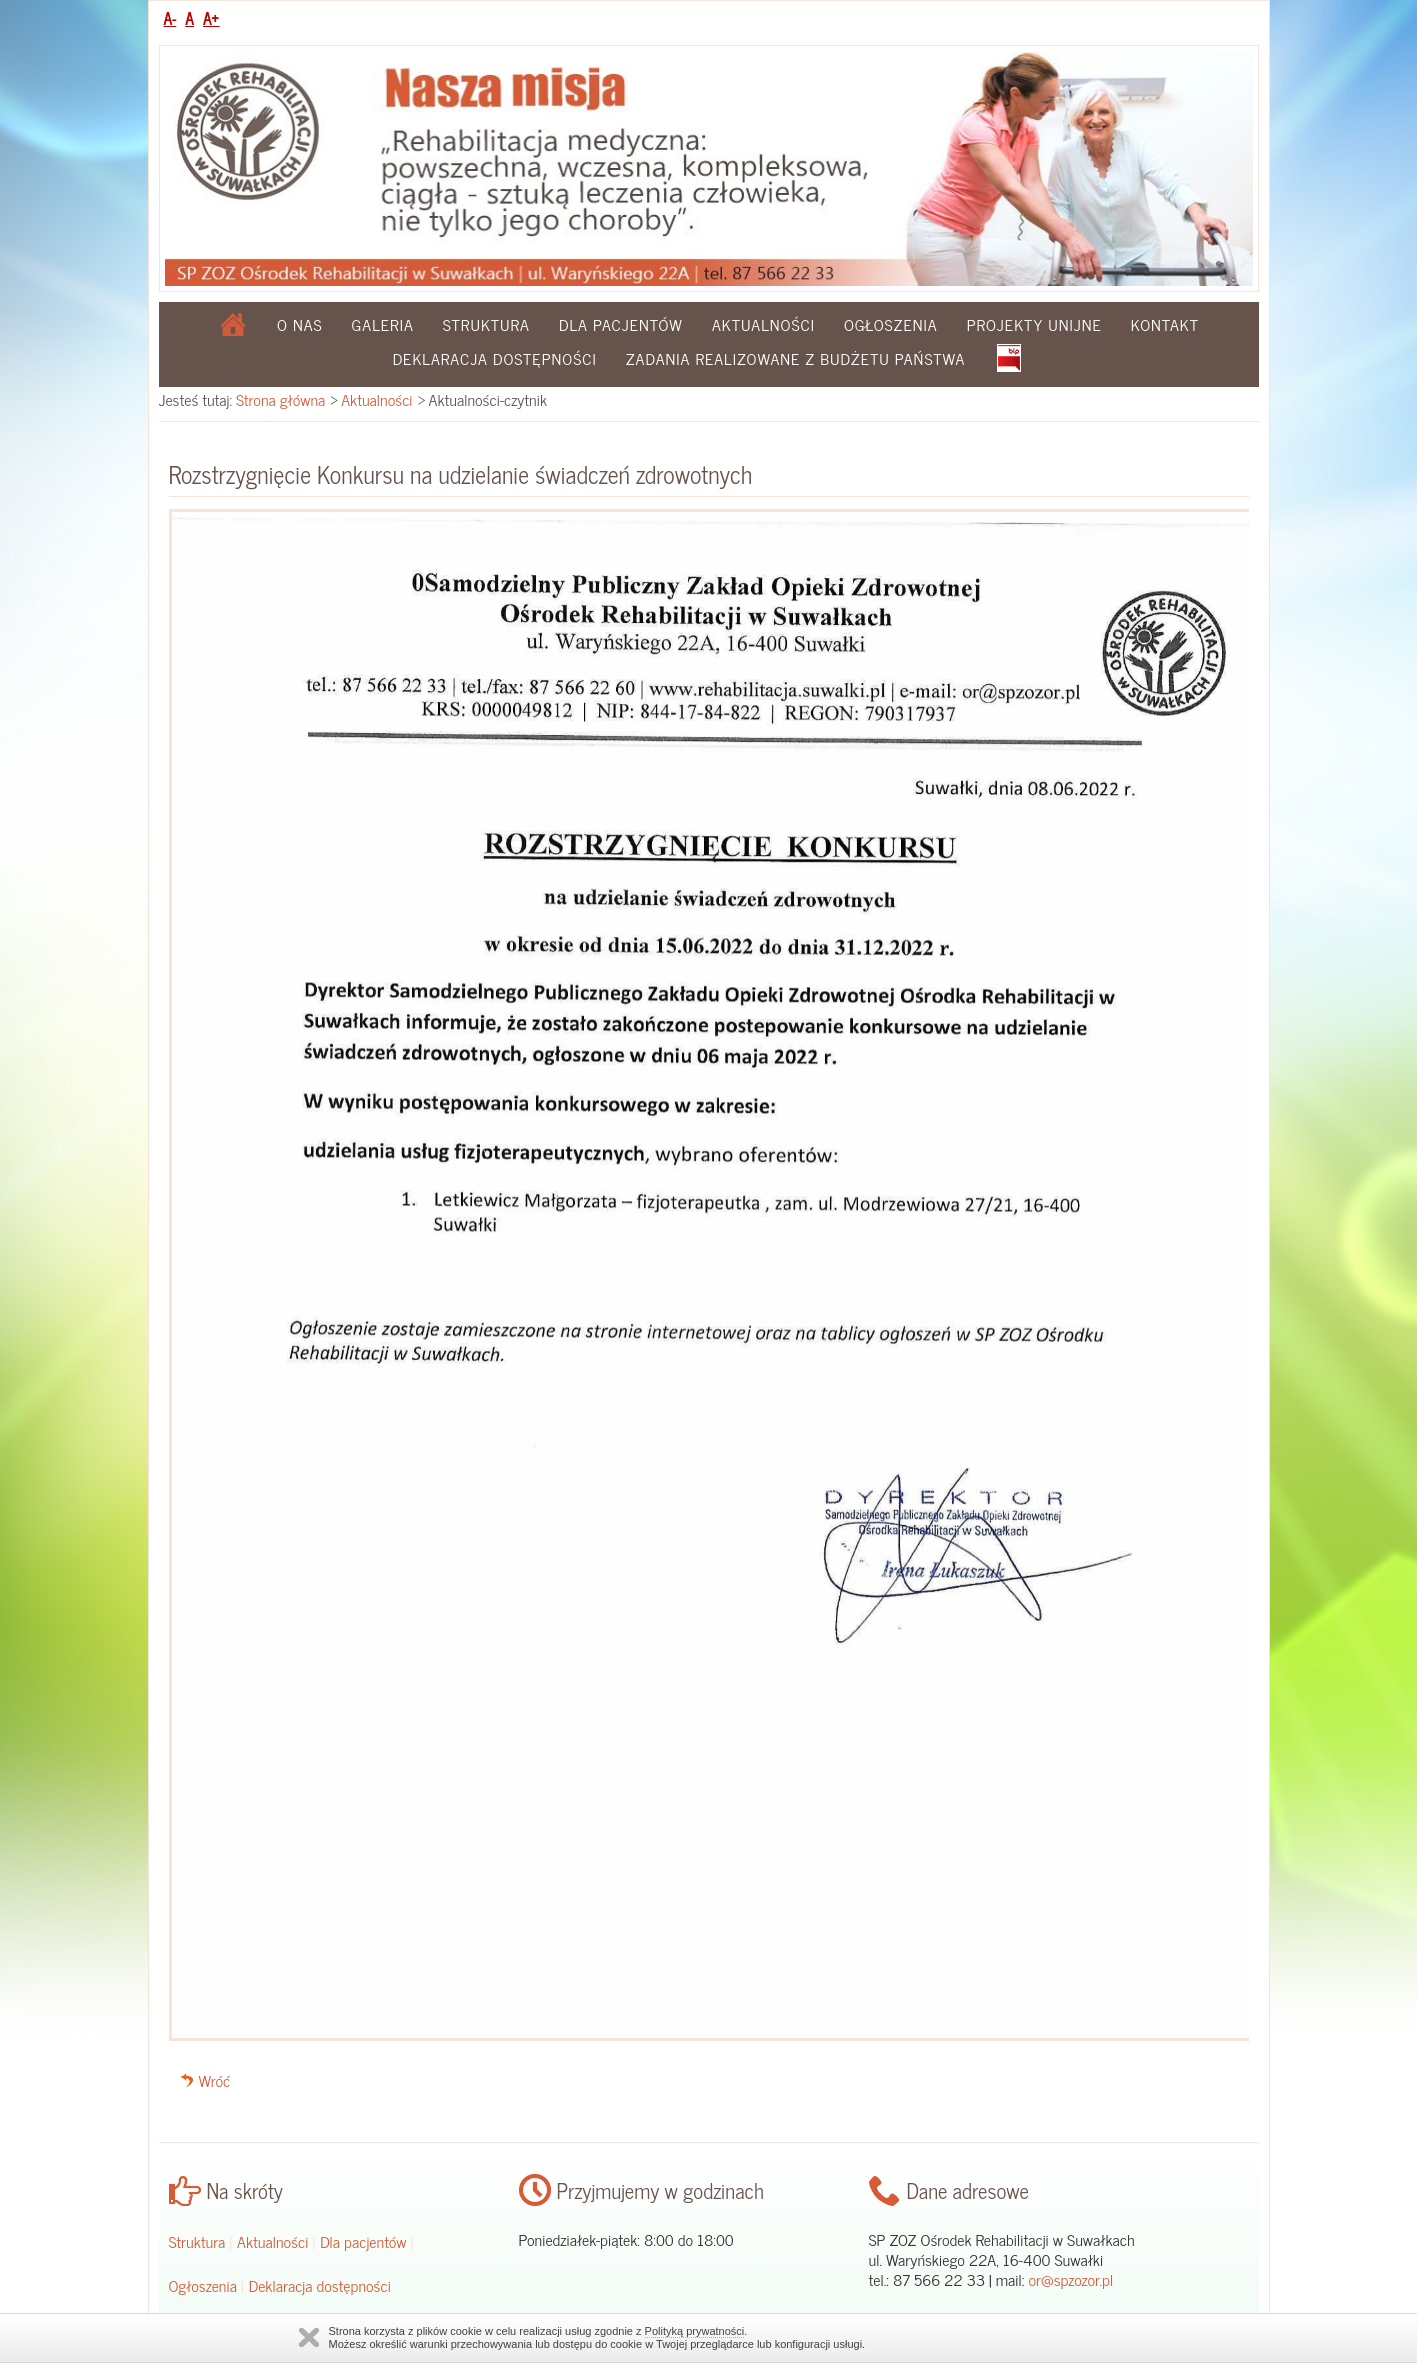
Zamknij (309, 2337)
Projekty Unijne (1034, 324)
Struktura (486, 324)
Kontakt (1165, 324)
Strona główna (280, 399)
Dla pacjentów (621, 324)
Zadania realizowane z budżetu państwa (796, 358)
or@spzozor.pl (1070, 2279)
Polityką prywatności (695, 2331)
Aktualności (763, 324)
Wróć (215, 2080)
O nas (300, 324)
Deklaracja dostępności (495, 358)
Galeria (383, 324)
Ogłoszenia (891, 324)
